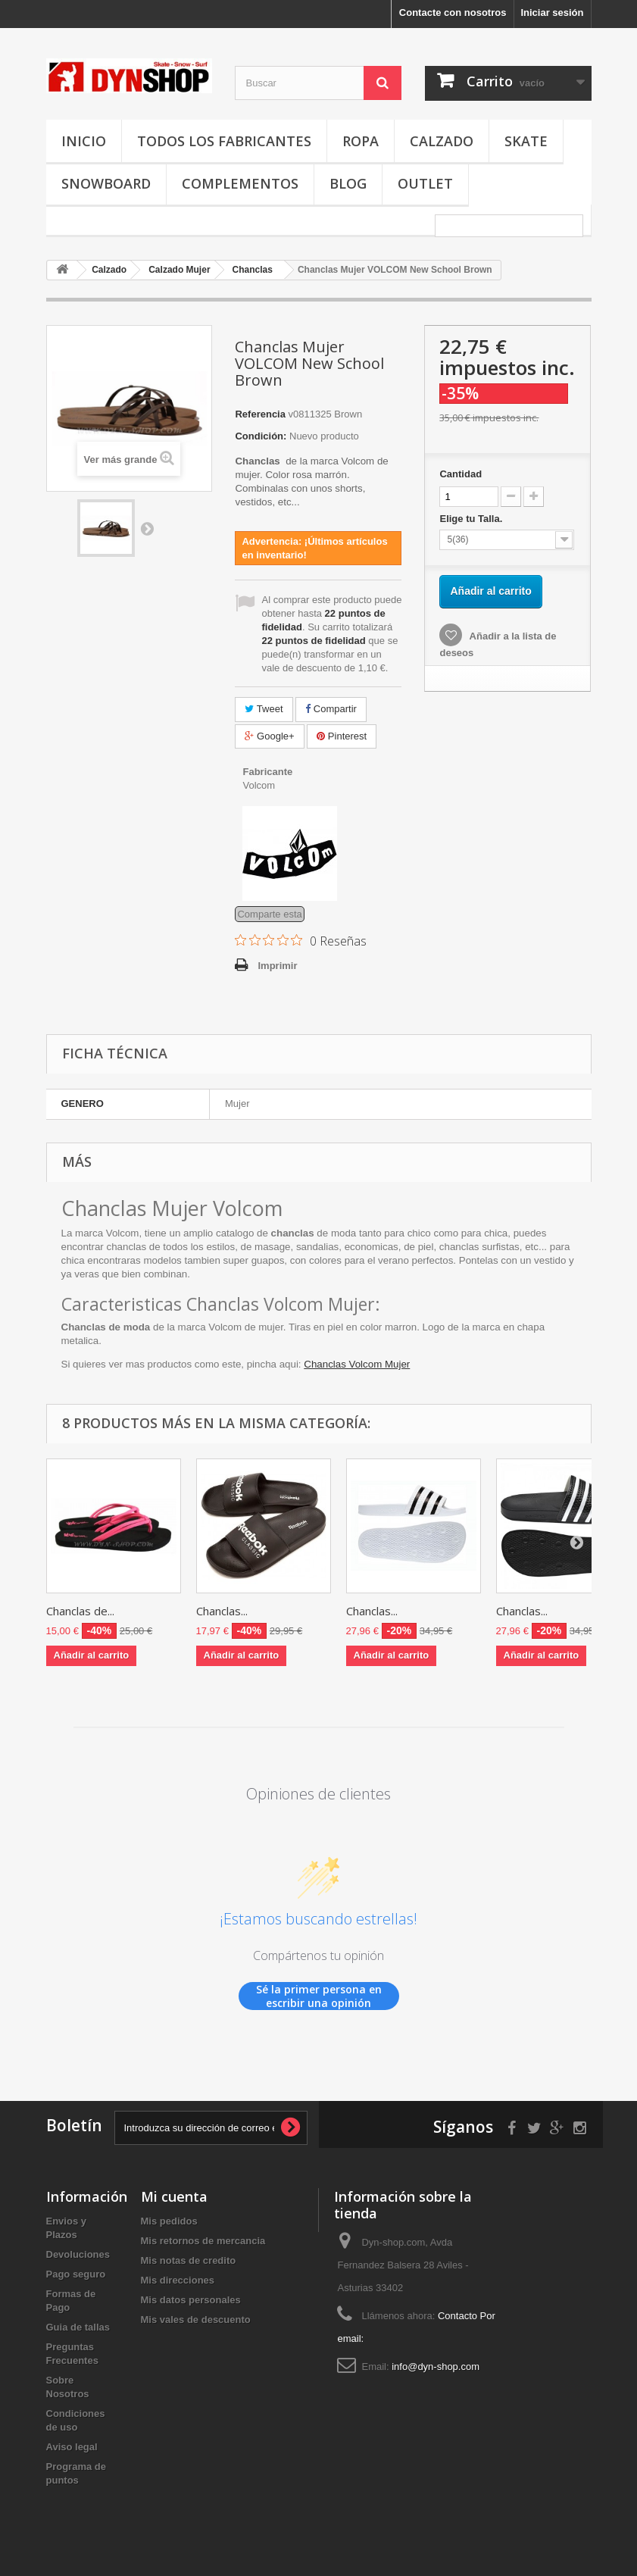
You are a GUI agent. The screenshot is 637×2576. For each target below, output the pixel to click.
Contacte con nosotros (453, 12)
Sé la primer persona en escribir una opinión (319, 1996)
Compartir (331, 708)
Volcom (258, 785)
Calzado (441, 141)
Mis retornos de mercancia (203, 2240)
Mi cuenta (174, 2196)
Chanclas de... (80, 1610)
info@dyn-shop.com (435, 2366)
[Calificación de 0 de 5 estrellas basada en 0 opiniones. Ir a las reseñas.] (301, 940)
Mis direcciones (178, 2280)
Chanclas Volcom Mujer (357, 1364)
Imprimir (277, 965)
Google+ (269, 736)
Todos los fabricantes (224, 141)
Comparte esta (269, 914)
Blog (348, 183)
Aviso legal (72, 2447)
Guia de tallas (78, 2327)
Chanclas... (222, 1610)
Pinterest (342, 736)
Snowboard (106, 183)
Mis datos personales (191, 2300)
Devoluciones (78, 2254)
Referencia (260, 414)
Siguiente (147, 528)
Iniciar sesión (551, 12)
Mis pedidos (169, 2221)
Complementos (240, 183)
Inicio (83, 141)
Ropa (360, 141)
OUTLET (425, 183)
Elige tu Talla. (471, 518)
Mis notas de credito (188, 2260)
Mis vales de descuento (196, 2319)
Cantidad (460, 474)
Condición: (260, 436)
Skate (526, 141)
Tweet (264, 708)
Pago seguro (76, 2274)
